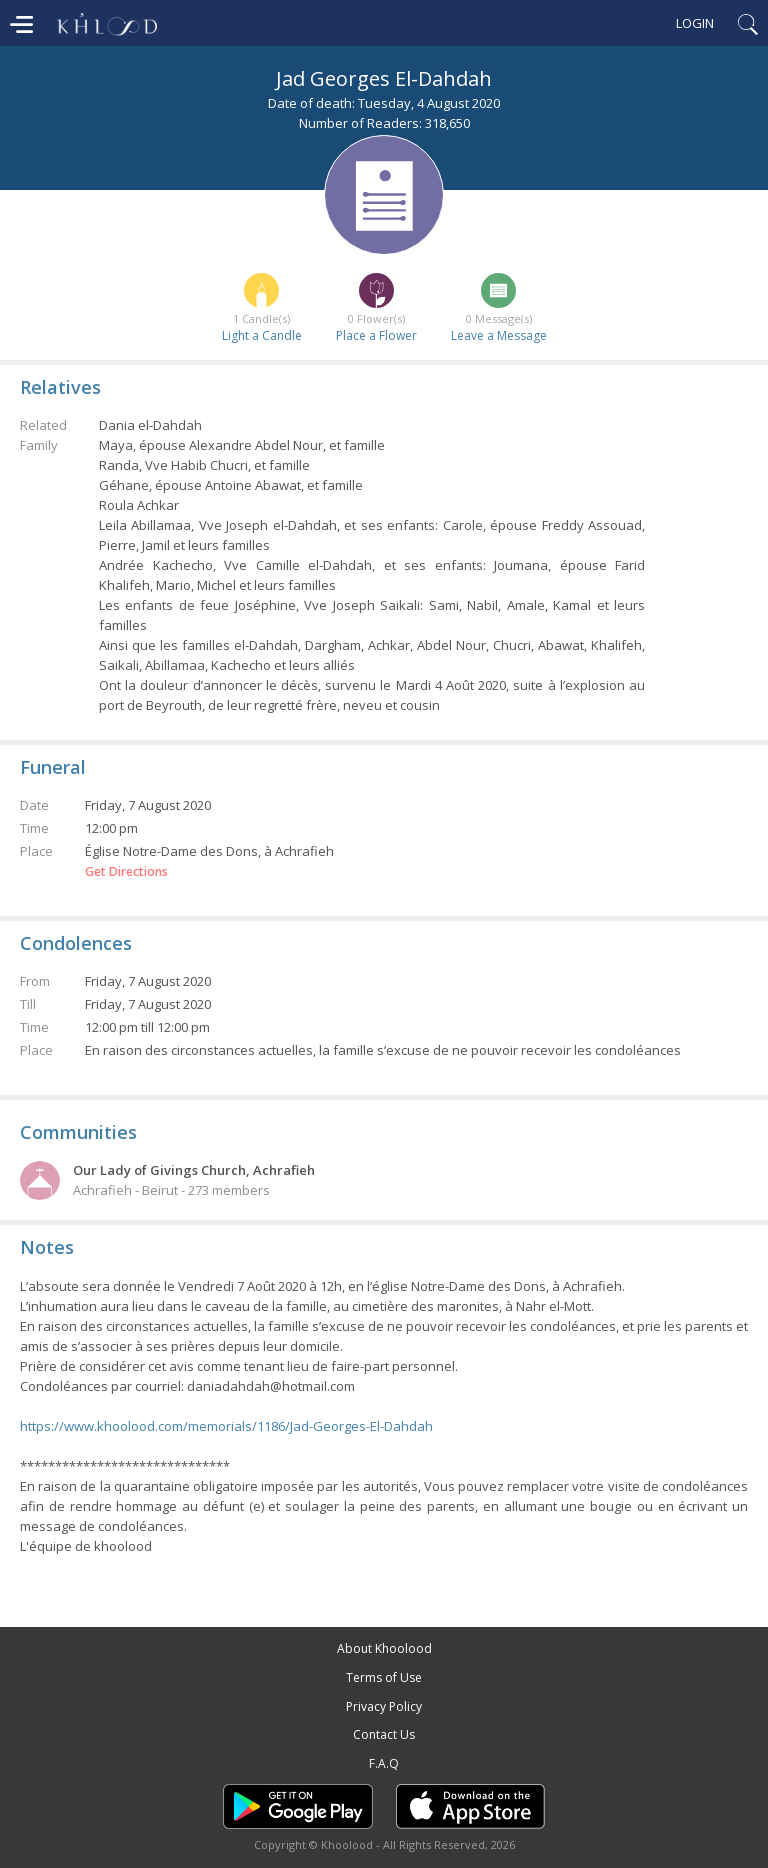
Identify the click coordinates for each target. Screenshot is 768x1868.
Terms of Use (384, 1677)
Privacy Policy (384, 1706)
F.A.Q (384, 1763)
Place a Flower (376, 335)
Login (695, 23)
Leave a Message (499, 335)
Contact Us (384, 1734)
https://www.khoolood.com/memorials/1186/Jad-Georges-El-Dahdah (226, 1426)
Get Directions (126, 872)
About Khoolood (384, 1648)
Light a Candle (262, 335)
